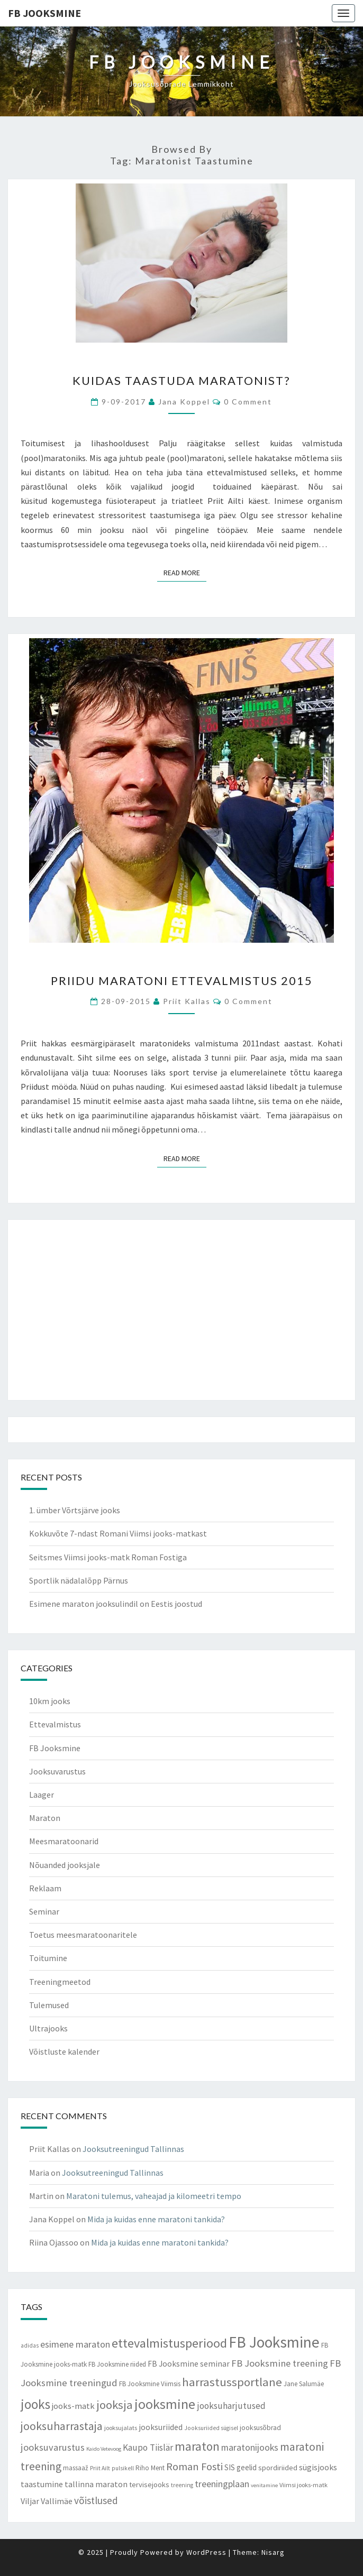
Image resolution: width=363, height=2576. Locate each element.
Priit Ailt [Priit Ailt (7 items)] (100, 2468)
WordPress (206, 2552)
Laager (41, 1794)
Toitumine (48, 1958)
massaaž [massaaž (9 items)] (75, 2467)
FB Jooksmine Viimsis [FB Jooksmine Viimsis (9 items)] (149, 2383)
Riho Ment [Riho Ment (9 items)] (150, 2467)
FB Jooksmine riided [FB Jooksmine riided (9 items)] (117, 2364)
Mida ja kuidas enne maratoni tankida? (156, 2219)
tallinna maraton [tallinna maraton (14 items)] (96, 2484)
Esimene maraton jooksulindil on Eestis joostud (115, 1603)
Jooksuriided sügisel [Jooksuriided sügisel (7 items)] (211, 2428)
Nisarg (273, 2552)
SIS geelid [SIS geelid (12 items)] (240, 2467)
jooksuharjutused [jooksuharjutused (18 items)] (231, 2406)
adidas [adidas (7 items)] (30, 2345)
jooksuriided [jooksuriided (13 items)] (161, 2427)
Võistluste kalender (64, 2051)
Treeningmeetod (59, 1981)
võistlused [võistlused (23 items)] (96, 2500)
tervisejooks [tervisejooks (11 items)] (149, 2484)
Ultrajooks (48, 2028)
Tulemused (49, 2005)
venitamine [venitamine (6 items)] (264, 2485)
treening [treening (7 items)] (182, 2485)
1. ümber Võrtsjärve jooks (74, 1510)
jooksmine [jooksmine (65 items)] (164, 2404)
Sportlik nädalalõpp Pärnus (78, 1580)
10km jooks (49, 1701)
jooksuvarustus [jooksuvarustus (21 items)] (53, 2447)
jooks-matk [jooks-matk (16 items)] (73, 2406)
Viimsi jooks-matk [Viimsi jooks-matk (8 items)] (303, 2485)
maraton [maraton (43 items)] (197, 2446)
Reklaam (45, 1888)
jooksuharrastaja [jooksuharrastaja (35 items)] (62, 2425)
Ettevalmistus (55, 1724)
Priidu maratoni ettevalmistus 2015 (182, 980)
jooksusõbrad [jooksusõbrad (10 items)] (260, 2427)
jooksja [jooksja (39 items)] (114, 2404)
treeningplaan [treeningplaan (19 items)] (222, 2484)
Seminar (44, 1911)
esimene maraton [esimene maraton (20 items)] (75, 2344)
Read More (185, 572)
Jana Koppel (184, 401)
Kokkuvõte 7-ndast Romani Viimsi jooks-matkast (118, 1533)
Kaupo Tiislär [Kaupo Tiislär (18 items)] (148, 2447)
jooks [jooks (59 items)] (35, 2404)
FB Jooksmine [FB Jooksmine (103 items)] (274, 2342)
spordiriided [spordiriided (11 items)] (277, 2467)
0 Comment (248, 401)
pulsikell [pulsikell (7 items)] (123, 2468)
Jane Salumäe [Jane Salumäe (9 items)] (304, 2383)
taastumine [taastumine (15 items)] (42, 2484)
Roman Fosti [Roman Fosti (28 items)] (194, 2466)
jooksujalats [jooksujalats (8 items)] (120, 2428)
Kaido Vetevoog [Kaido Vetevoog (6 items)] (103, 2448)
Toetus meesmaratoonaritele (83, 1934)
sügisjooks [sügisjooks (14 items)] (318, 2467)
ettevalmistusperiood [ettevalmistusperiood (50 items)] (169, 2343)
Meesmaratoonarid (63, 1841)
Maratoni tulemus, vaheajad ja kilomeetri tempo (153, 2196)
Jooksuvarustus (57, 1771)
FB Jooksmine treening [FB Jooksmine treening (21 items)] (279, 2363)
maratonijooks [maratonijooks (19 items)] (249, 2447)
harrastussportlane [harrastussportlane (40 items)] (232, 2382)
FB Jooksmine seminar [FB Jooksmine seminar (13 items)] (189, 2364)
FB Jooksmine (44, 13)
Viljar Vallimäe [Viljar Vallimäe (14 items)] (46, 2501)
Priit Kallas (187, 1001)
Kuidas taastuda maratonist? (181, 380)
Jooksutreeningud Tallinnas (133, 2148)
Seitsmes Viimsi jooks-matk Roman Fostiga (108, 1557)
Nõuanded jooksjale (64, 1865)
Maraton (44, 1818)
